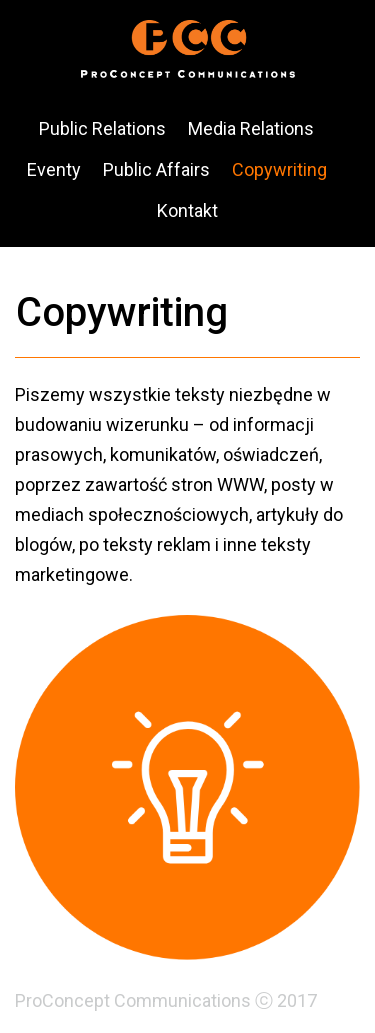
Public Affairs (156, 169)
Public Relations (102, 128)
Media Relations (251, 128)
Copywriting (279, 169)
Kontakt (187, 210)
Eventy (54, 169)
